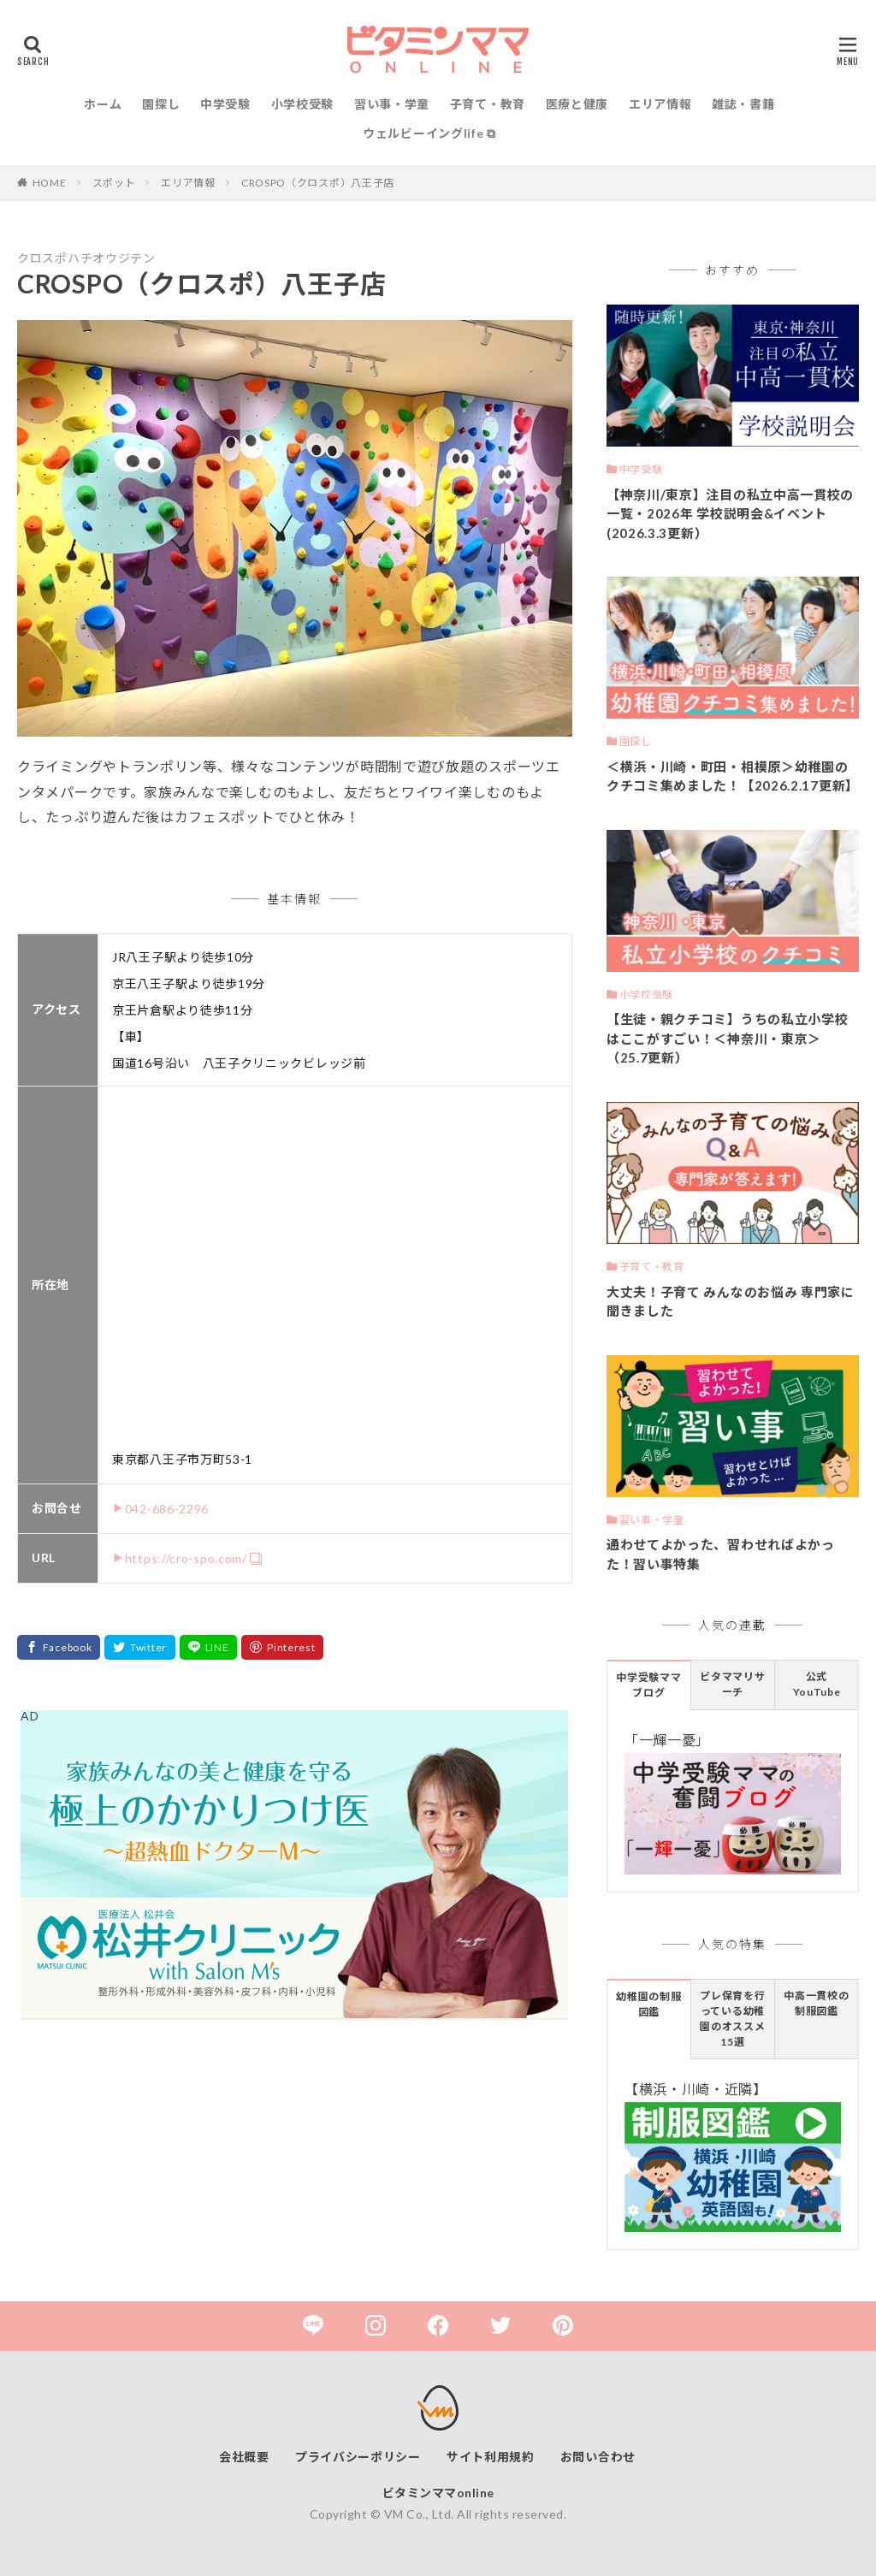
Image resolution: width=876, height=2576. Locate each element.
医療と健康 (577, 104)
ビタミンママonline (438, 2492)
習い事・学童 (391, 104)
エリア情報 (660, 104)
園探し (161, 104)
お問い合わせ (598, 2456)
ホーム (102, 104)
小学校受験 (302, 104)
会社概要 (244, 2456)
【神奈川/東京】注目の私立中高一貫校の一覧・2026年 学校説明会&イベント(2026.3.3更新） (730, 514)
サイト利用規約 (491, 2456)
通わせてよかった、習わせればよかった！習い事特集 (721, 1554)
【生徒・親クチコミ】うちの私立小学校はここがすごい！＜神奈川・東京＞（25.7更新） (728, 1038)
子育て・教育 (487, 104)
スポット (114, 182)
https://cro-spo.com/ (186, 1558)
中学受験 (225, 104)
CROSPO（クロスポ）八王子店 (317, 182)
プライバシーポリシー (358, 2456)
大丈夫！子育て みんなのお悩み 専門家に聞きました (731, 1301)
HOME (50, 182)
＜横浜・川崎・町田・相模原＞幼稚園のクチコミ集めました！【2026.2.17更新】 (733, 776)
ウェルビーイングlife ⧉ (429, 133)
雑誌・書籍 (743, 104)
